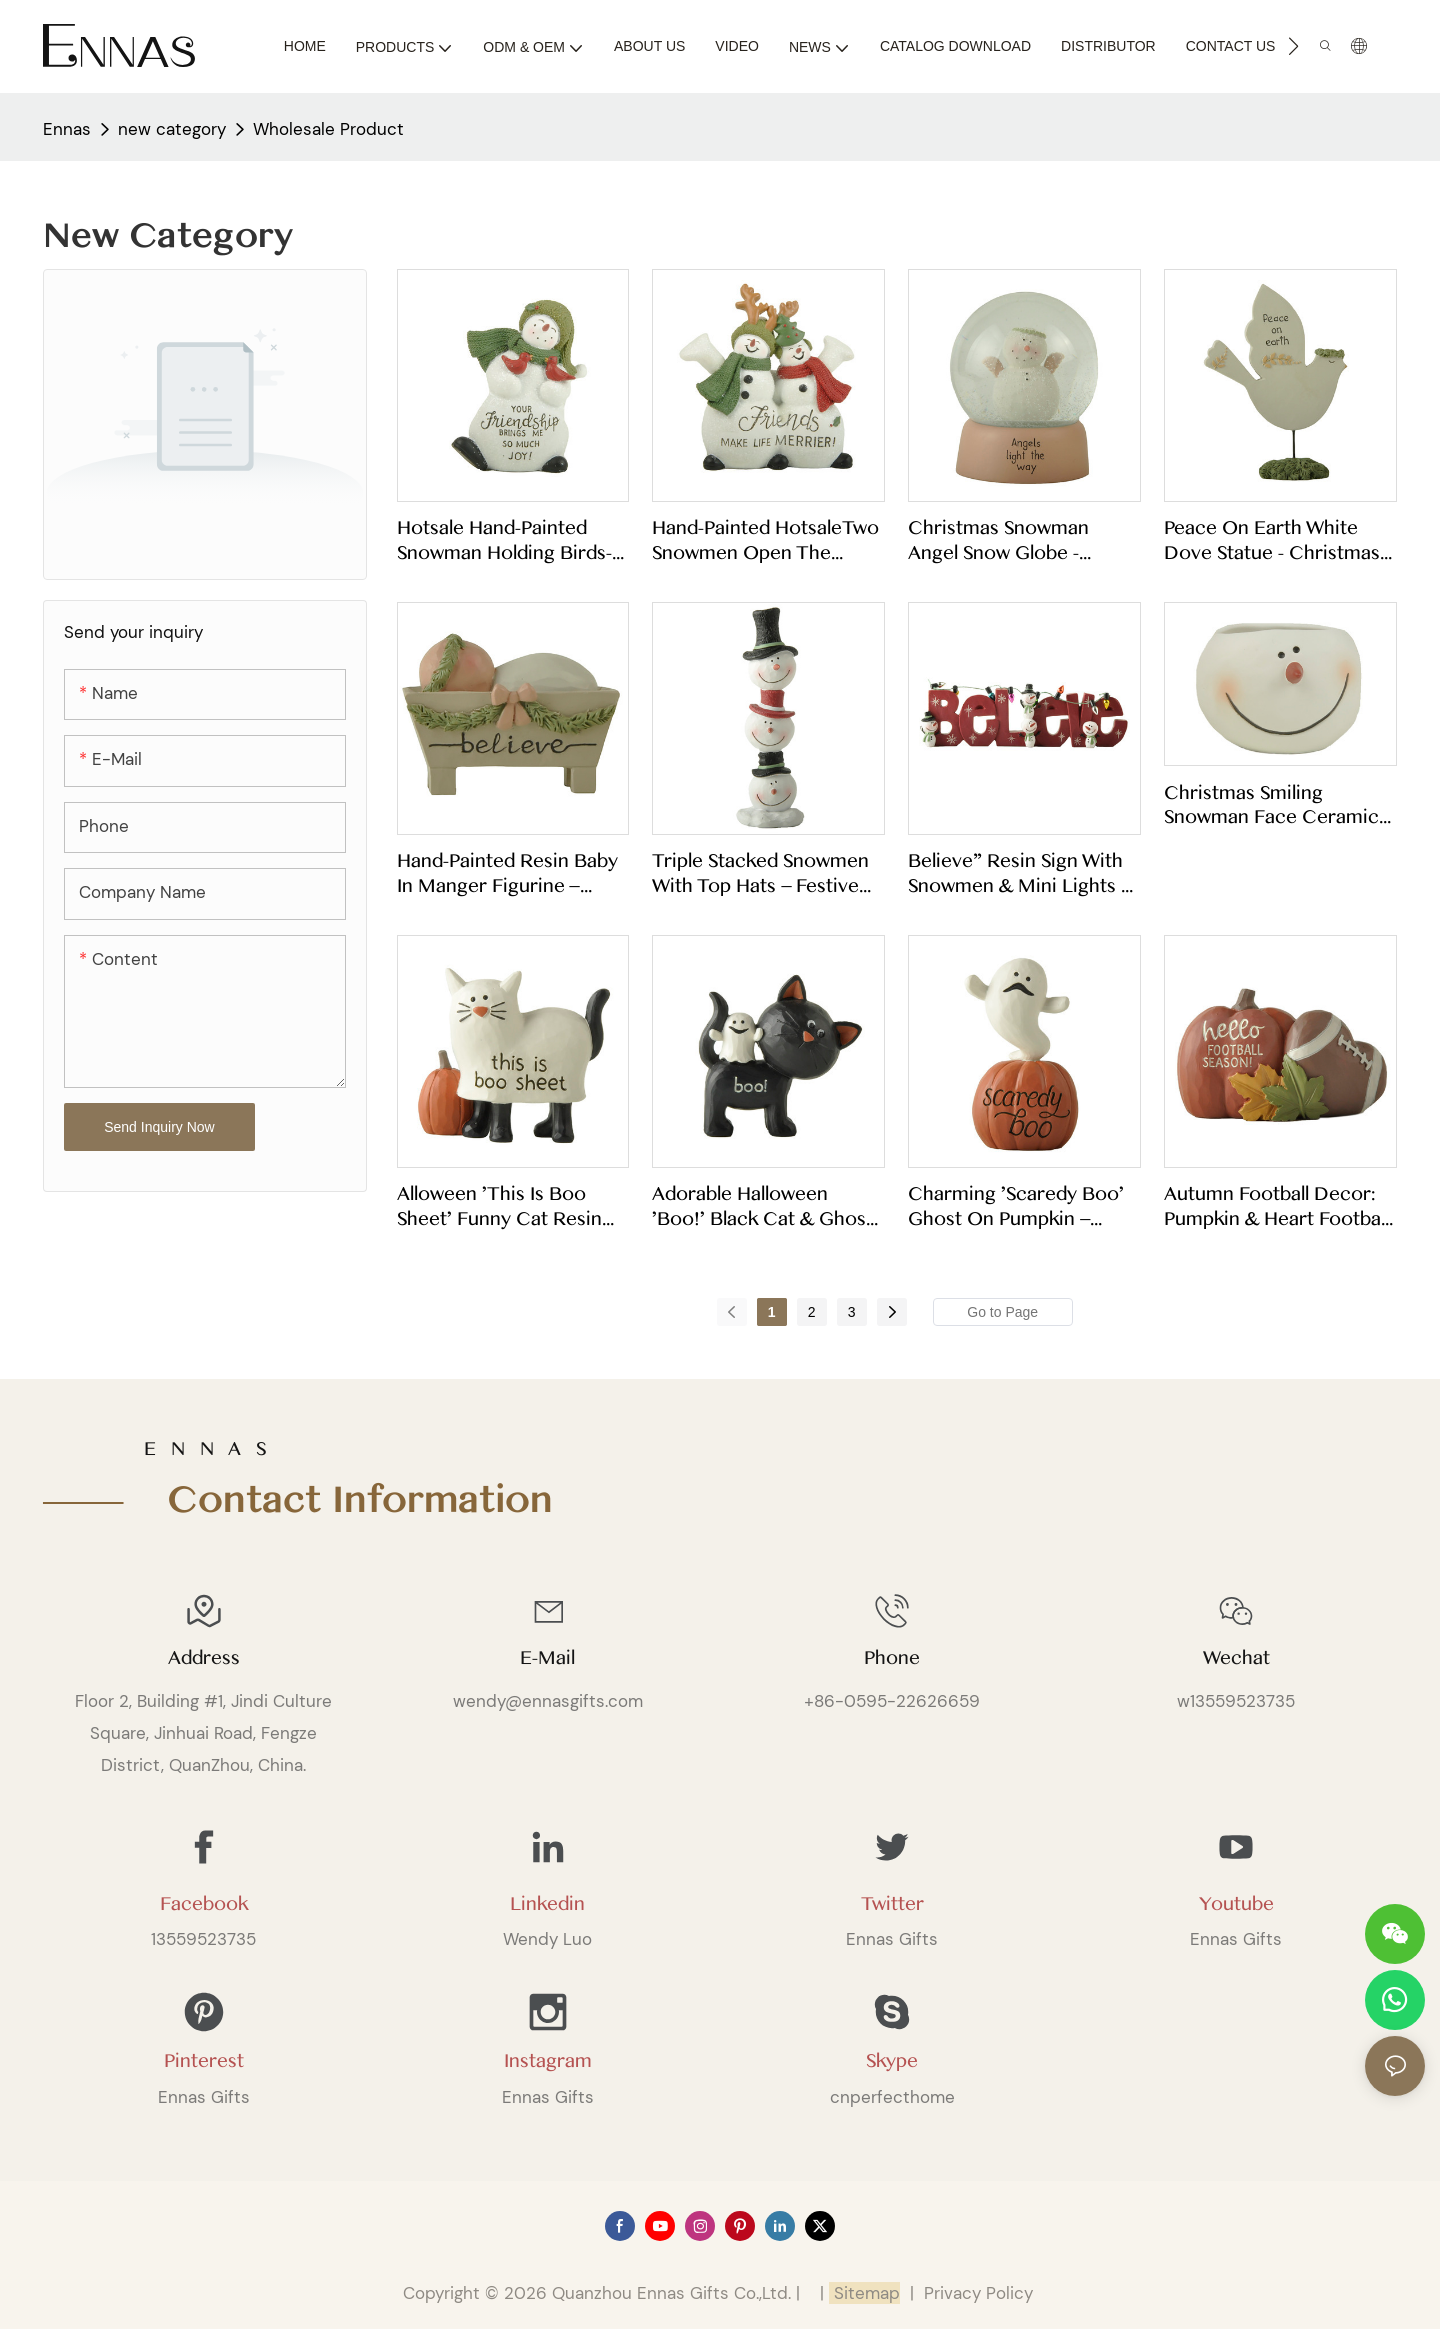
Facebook (204, 1904)
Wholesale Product (328, 129)
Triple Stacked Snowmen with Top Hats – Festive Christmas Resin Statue (760, 873)
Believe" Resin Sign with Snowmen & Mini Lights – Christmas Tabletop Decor (1019, 873)
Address (204, 1658)
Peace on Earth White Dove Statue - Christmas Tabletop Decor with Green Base (1272, 540)
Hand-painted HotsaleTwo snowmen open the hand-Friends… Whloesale (767, 540)
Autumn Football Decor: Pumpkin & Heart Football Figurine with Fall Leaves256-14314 (1276, 1206)
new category (172, 129)
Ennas (67, 129)
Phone (892, 1658)
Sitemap (864, 2293)
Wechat (1236, 1658)
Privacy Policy (978, 2293)
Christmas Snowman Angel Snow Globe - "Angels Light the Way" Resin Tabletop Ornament (1021, 540)
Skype (892, 2061)
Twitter (892, 1904)
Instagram (548, 2061)
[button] (1293, 46)
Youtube (1236, 1904)
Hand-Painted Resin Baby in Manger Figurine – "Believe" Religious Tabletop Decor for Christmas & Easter (507, 873)
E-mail (547, 1658)
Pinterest (204, 2061)
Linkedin (547, 1904)
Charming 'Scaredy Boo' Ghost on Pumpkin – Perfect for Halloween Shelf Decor (1016, 1206)
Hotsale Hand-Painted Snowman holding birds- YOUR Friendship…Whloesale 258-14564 (504, 540)
